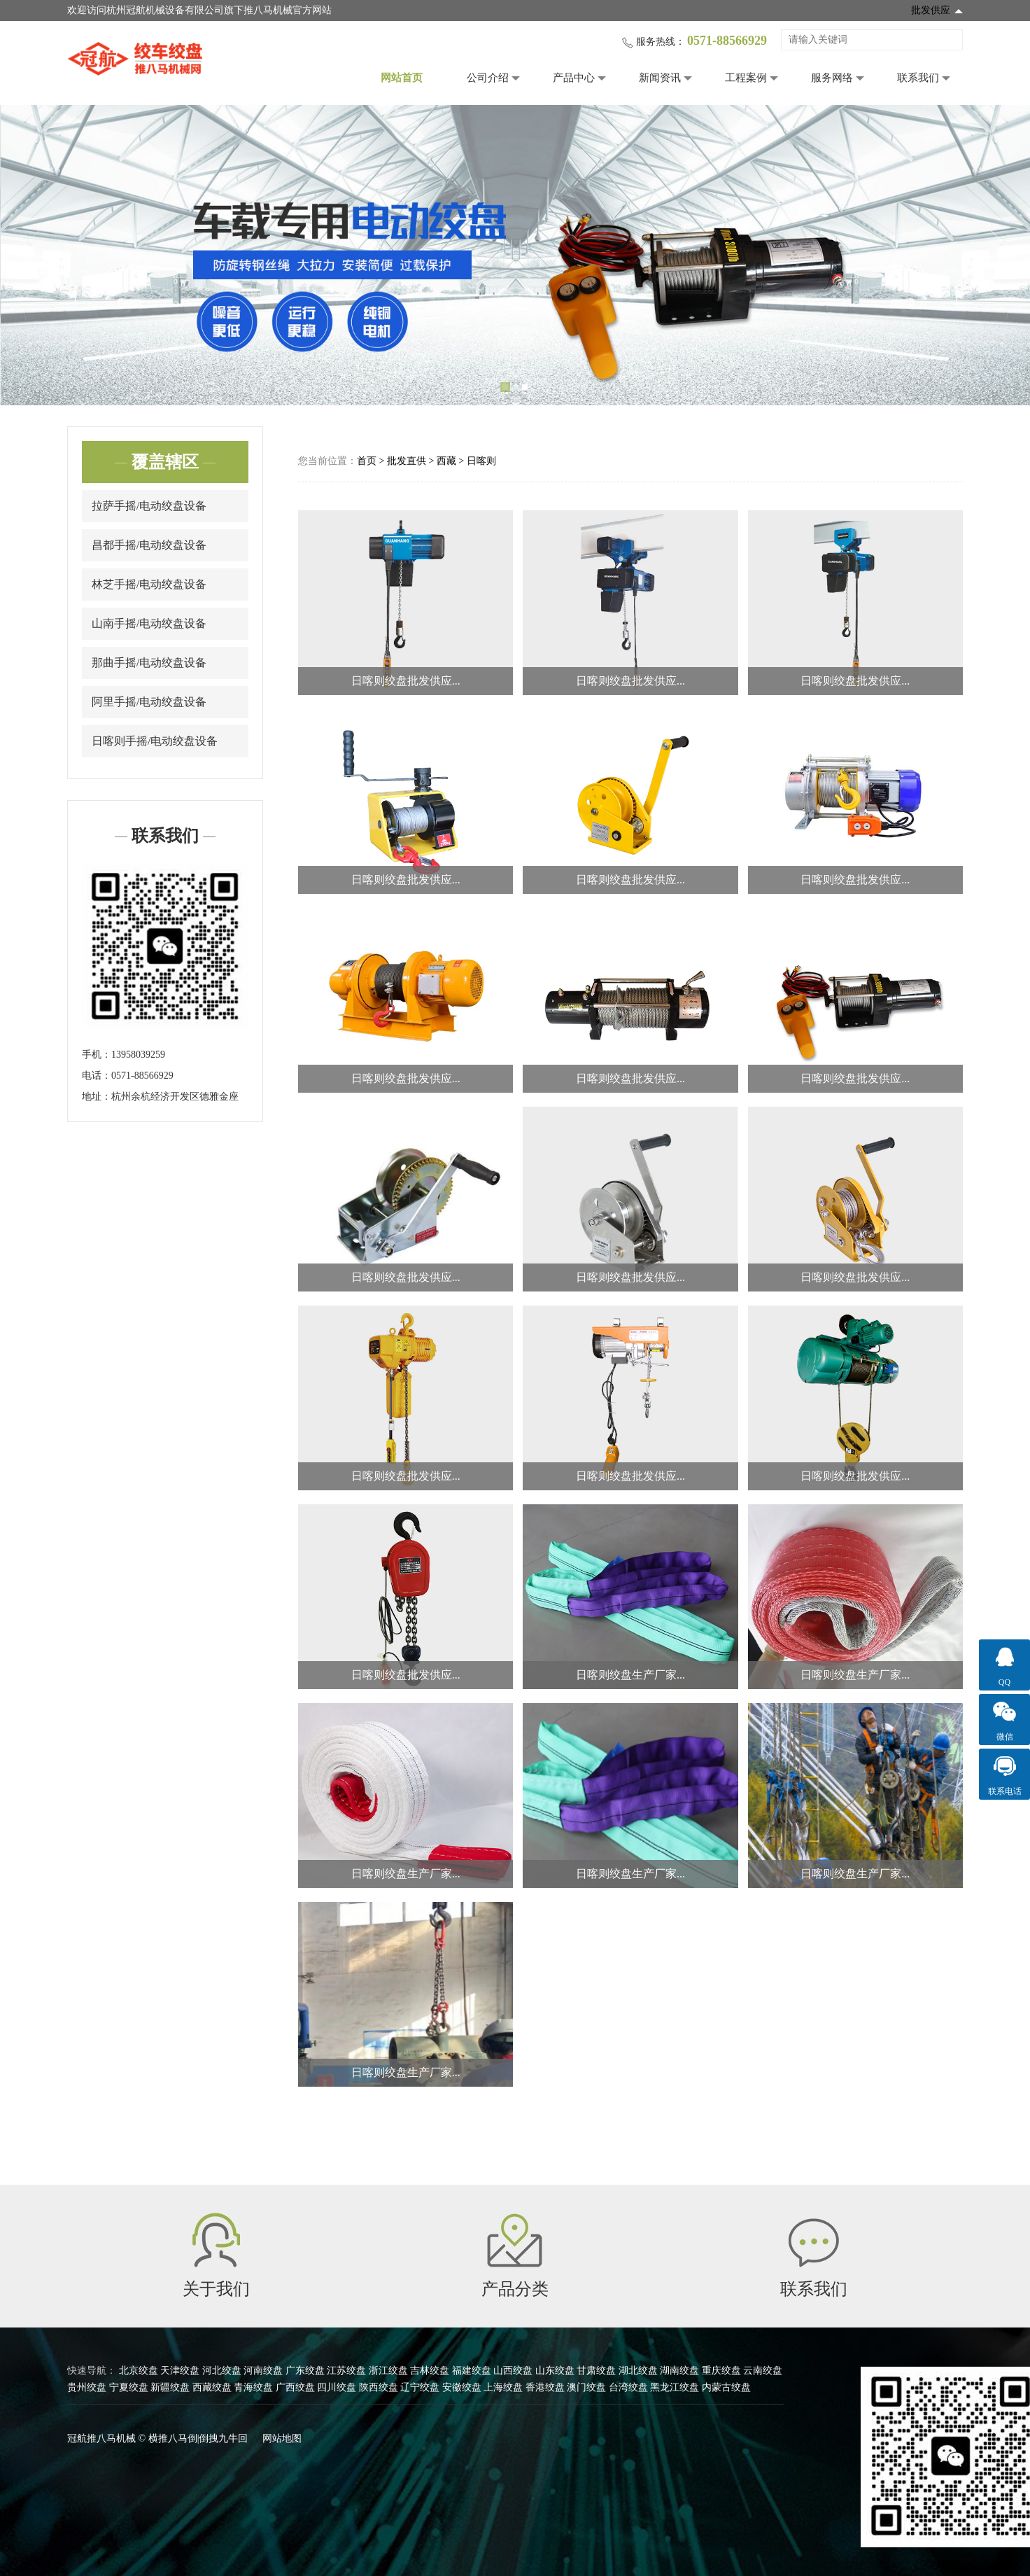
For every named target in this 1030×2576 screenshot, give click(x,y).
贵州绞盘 (86, 2387)
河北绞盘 (221, 2370)
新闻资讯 (660, 77)
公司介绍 (488, 77)
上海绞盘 (503, 2387)
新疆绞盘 (170, 2387)
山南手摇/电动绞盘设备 (149, 623)
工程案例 (746, 77)
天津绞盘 (179, 2370)
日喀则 (481, 461)
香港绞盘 (545, 2387)
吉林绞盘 (429, 2370)
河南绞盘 (263, 2370)
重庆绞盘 (721, 2370)
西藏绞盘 (212, 2387)
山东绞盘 (554, 2370)
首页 (366, 461)
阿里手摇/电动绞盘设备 (149, 702)
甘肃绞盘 (596, 2370)
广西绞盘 (295, 2387)
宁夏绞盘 (128, 2387)
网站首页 (402, 77)
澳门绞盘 (586, 2387)
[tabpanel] (515, 255)
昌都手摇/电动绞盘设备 (149, 545)
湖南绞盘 (679, 2370)
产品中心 (574, 77)
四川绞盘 (336, 2387)
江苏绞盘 (346, 2370)
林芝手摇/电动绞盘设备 (149, 584)
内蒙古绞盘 (726, 2387)
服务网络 (832, 77)
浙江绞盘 (388, 2370)
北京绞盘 (138, 2370)
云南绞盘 (762, 2370)
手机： (96, 1054)
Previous (31, 255)
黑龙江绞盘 (674, 2387)
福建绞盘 (471, 2370)
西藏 (446, 461)
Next (998, 255)
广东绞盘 (305, 2370)
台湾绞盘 (628, 2387)
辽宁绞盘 (419, 2387)
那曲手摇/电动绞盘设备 (149, 662)
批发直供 (406, 461)
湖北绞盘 (638, 2370)
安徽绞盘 (461, 2387)
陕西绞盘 (378, 2387)
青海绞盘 (253, 2387)
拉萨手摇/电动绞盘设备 (149, 506)
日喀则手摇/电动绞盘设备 (155, 741)
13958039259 (138, 1054)
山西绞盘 (512, 2370)
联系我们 (918, 77)
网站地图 (282, 2438)
